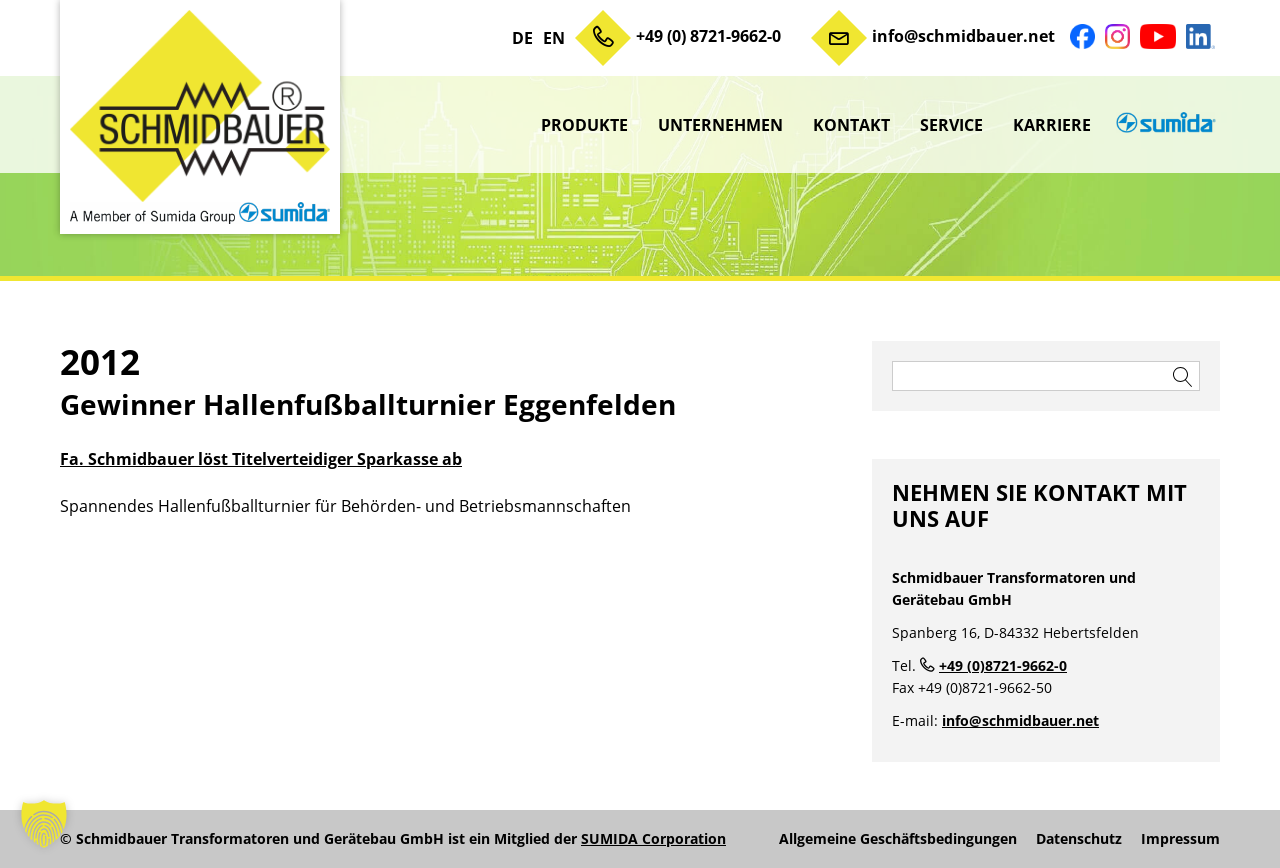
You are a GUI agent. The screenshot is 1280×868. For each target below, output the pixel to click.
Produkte (584, 125)
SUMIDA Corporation (653, 838)
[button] (44, 824)
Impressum (1180, 839)
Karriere (1052, 125)
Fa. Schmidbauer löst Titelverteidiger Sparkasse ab (261, 459)
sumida (1163, 125)
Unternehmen (720, 125)
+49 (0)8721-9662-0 (1003, 665)
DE (522, 38)
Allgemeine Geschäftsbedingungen (898, 839)
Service (951, 125)
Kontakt (851, 125)
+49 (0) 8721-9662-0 (708, 36)
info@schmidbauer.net (963, 36)
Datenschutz (1079, 839)
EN (554, 38)
